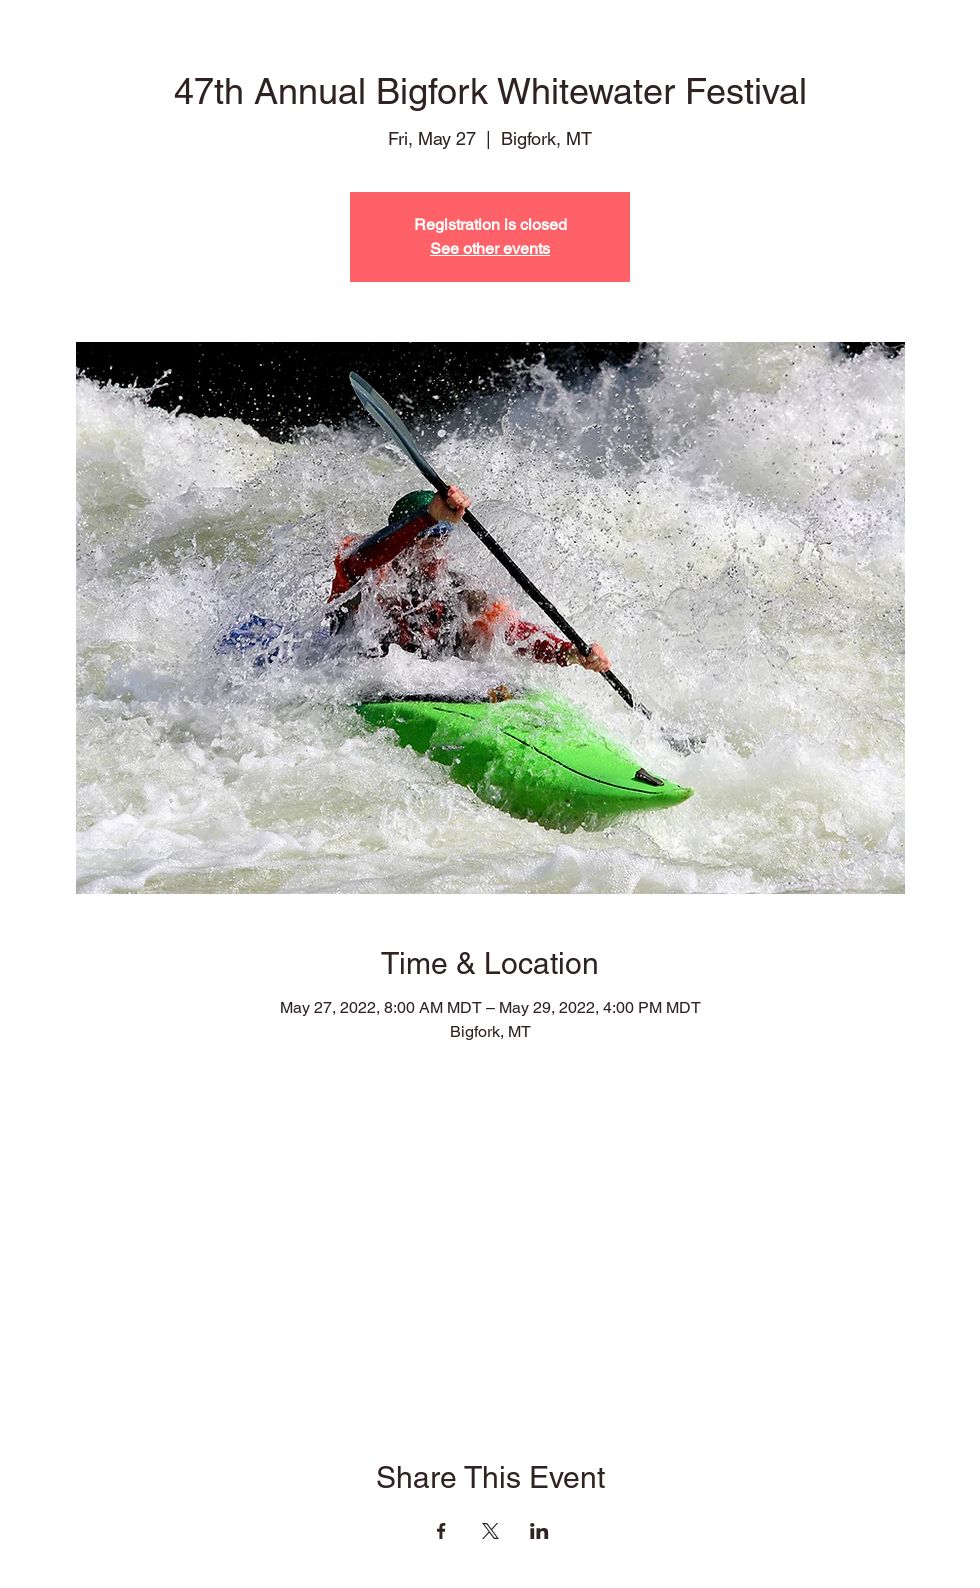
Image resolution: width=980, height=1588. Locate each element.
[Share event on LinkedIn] (539, 1531)
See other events (490, 248)
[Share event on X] (490, 1531)
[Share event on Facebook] (441, 1531)
